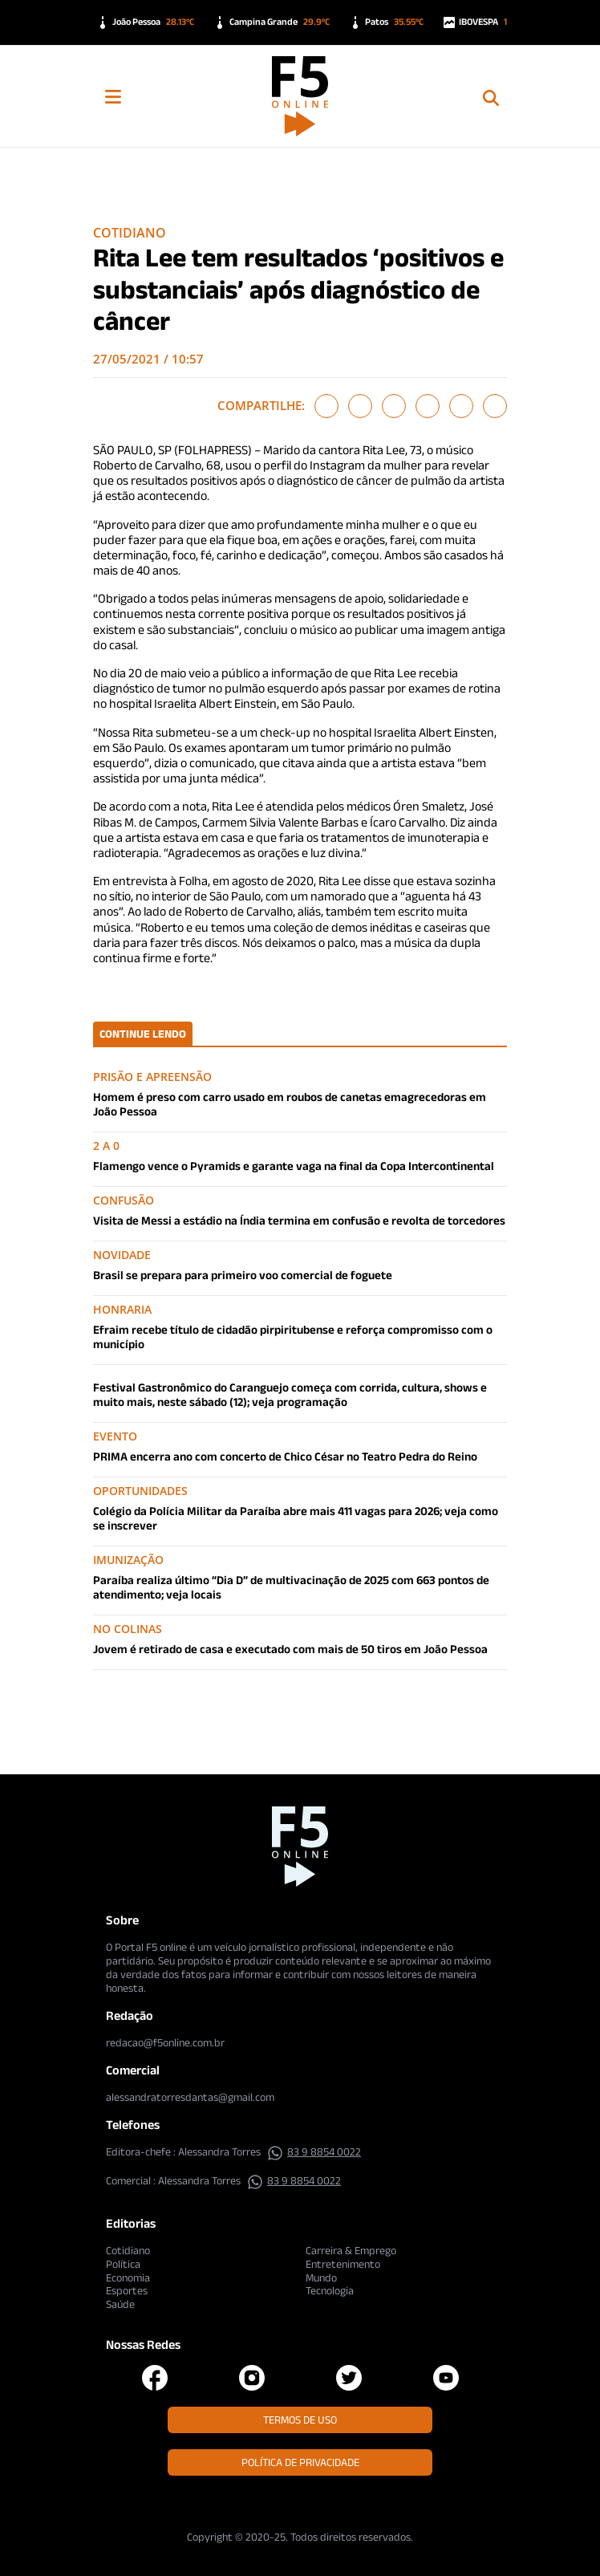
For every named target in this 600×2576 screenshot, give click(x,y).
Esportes (127, 2290)
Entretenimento (343, 2263)
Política (123, 2263)
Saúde (120, 2304)
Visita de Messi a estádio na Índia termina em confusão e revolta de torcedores (299, 1220)
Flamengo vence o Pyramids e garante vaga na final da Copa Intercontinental (293, 1165)
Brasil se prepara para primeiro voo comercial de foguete (242, 1275)
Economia (128, 2277)
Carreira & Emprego (351, 2250)
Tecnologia (330, 2290)
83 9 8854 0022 (314, 2151)
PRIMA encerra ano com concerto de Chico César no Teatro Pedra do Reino (285, 1456)
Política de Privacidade (300, 2462)
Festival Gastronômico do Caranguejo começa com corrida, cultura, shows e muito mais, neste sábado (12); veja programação (290, 1394)
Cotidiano (129, 233)
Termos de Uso (300, 2419)
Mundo (321, 2277)
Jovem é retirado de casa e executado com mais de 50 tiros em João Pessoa (290, 1649)
